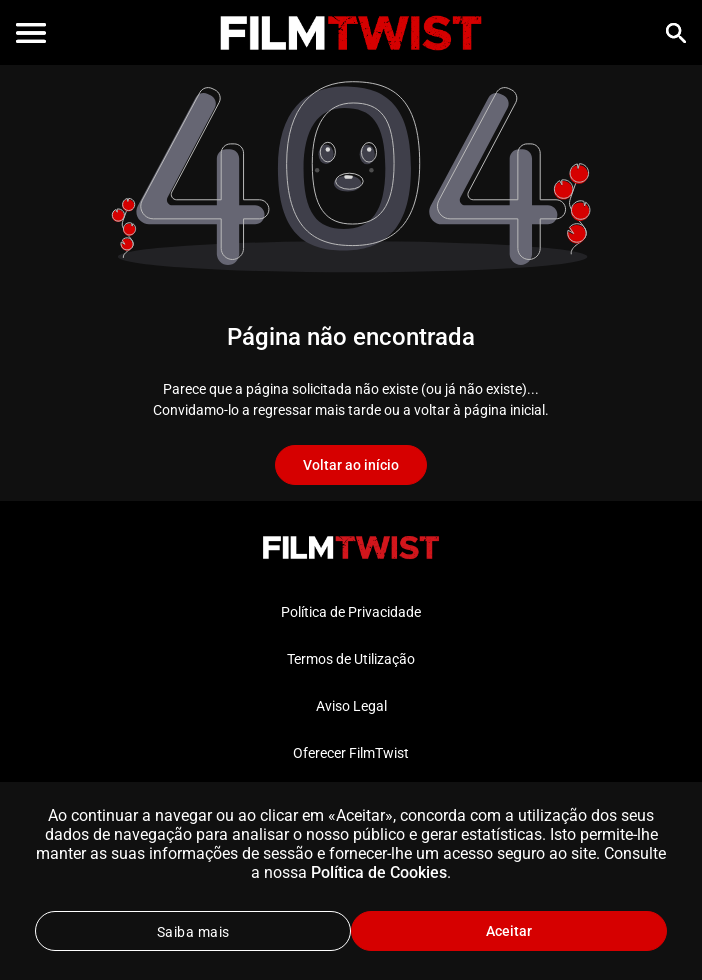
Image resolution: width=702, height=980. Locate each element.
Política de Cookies (379, 872)
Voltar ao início (351, 465)
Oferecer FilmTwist (351, 753)
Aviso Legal (351, 706)
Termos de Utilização (351, 659)
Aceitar (509, 931)
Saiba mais (193, 932)
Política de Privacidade (351, 612)
